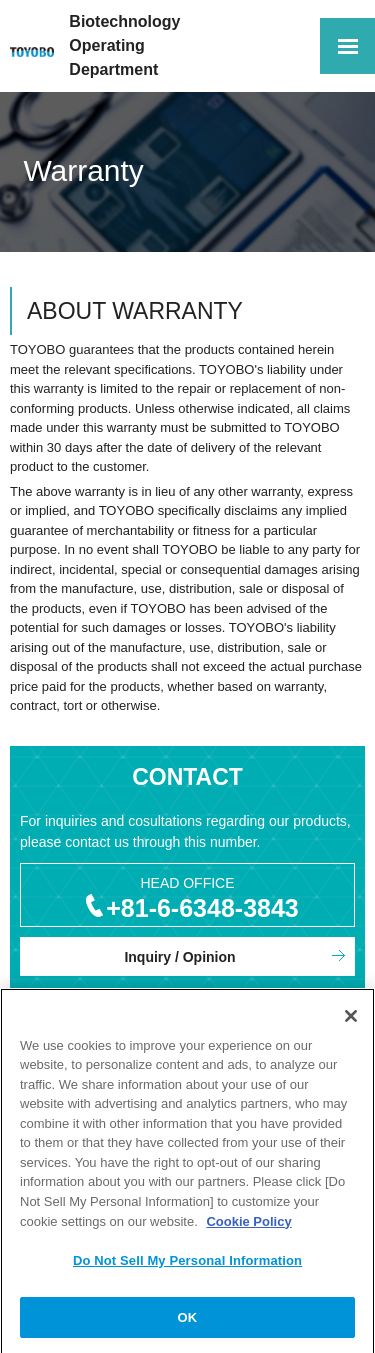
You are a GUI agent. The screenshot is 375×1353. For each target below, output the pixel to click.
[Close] (351, 1019)
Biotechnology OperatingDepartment (124, 45)
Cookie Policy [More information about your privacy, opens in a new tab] (248, 1224)
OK (188, 1320)
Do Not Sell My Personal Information (187, 1263)
